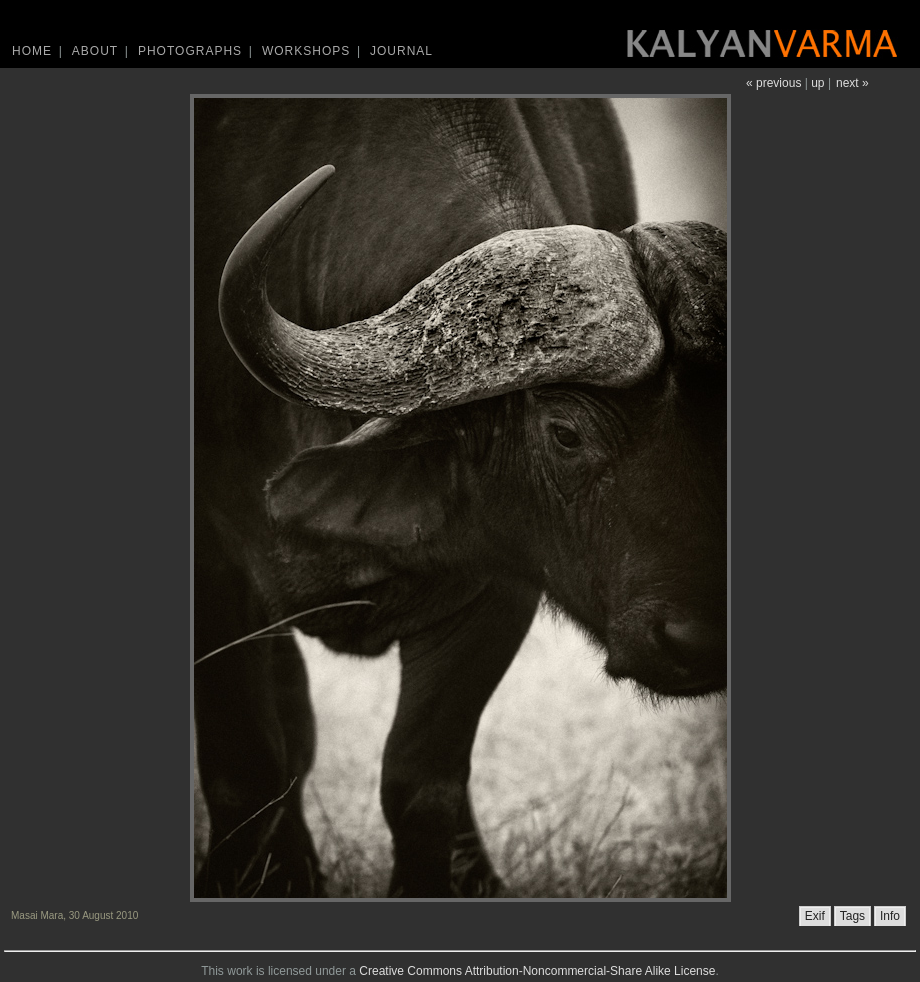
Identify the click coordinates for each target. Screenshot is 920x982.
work (239, 971)
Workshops (306, 51)
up (817, 83)
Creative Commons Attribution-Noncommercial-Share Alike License (537, 971)
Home (32, 51)
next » (852, 83)
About (95, 51)
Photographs (190, 51)
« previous (773, 83)
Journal (401, 51)
